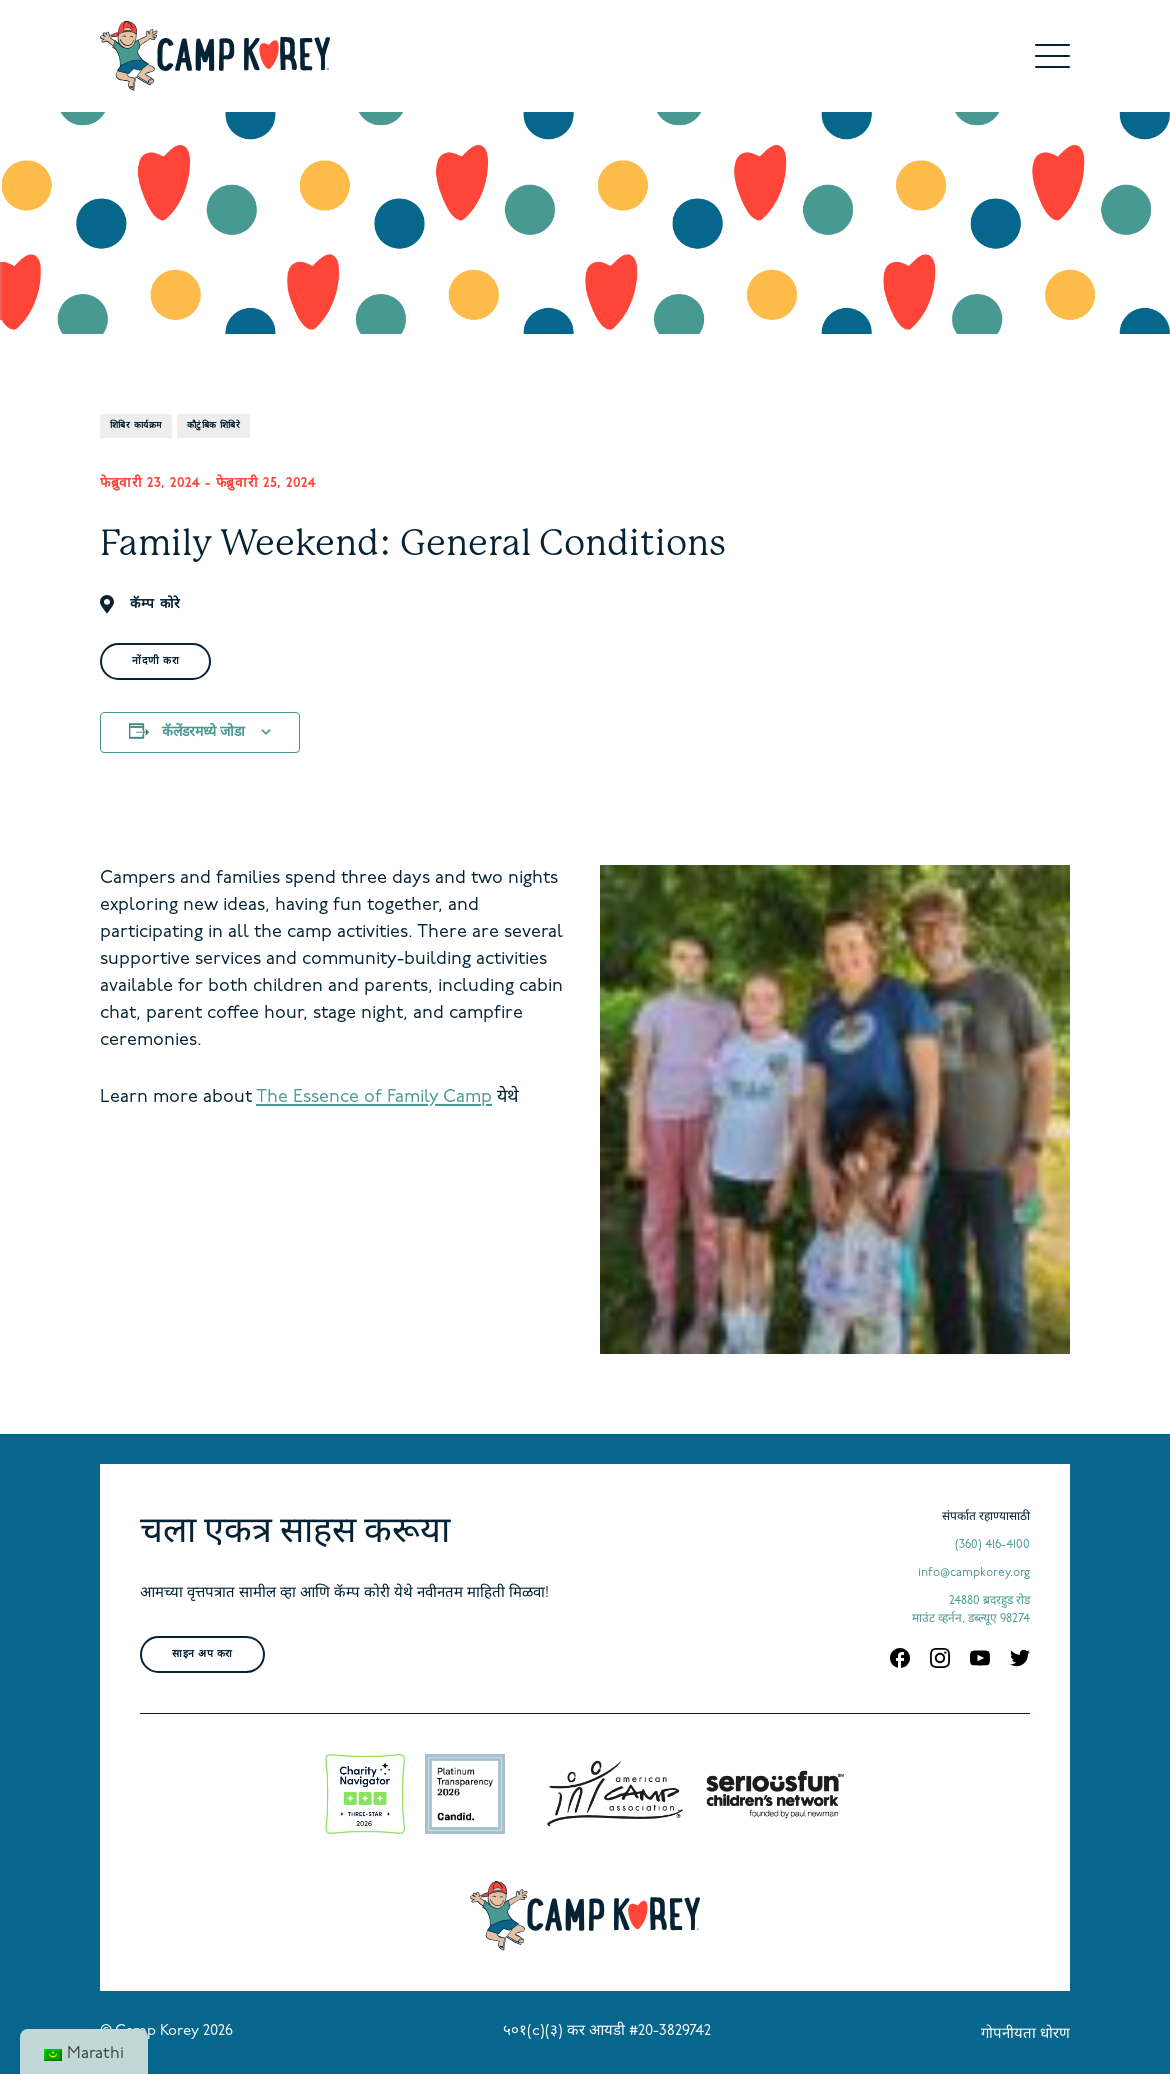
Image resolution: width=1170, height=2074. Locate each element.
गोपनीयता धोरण (1025, 2034)
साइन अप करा (202, 1654)
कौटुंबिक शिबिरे (214, 425)
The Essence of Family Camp (374, 1097)
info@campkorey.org (974, 1573)
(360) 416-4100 (992, 1545)
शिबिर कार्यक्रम (136, 425)
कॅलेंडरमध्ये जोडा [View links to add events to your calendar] (203, 732)
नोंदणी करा (155, 661)
